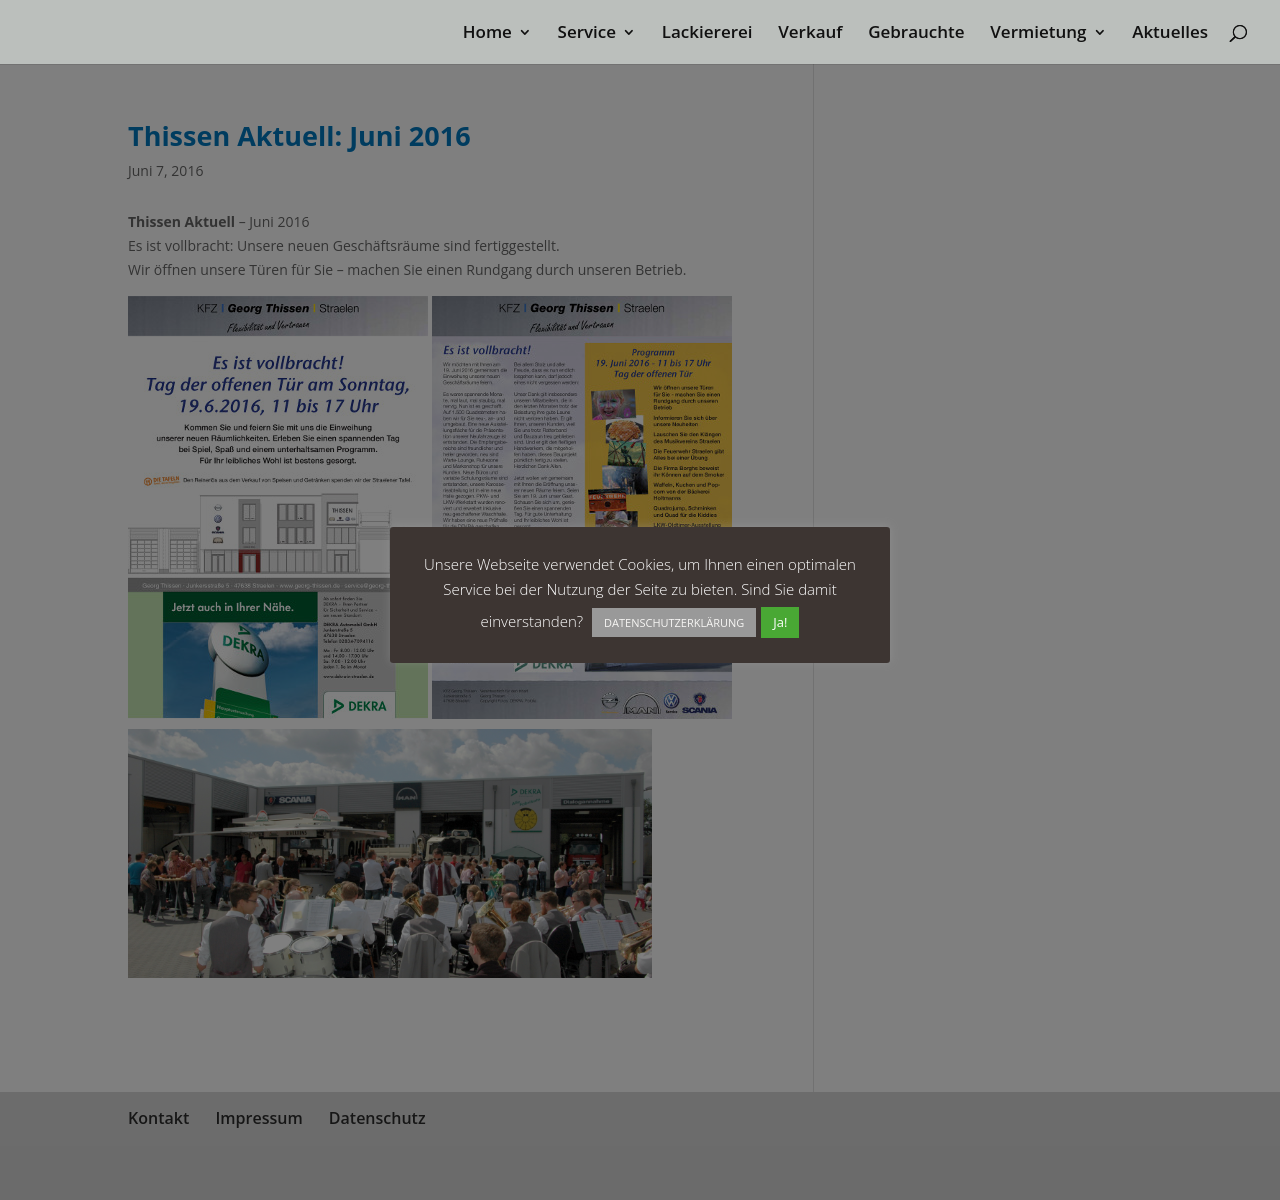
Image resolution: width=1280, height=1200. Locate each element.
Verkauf (810, 34)
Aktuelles (1170, 34)
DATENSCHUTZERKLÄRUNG (674, 622)
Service (587, 34)
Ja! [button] (780, 622)
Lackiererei (707, 34)
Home (487, 34)
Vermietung (1038, 34)
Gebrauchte (916, 34)
